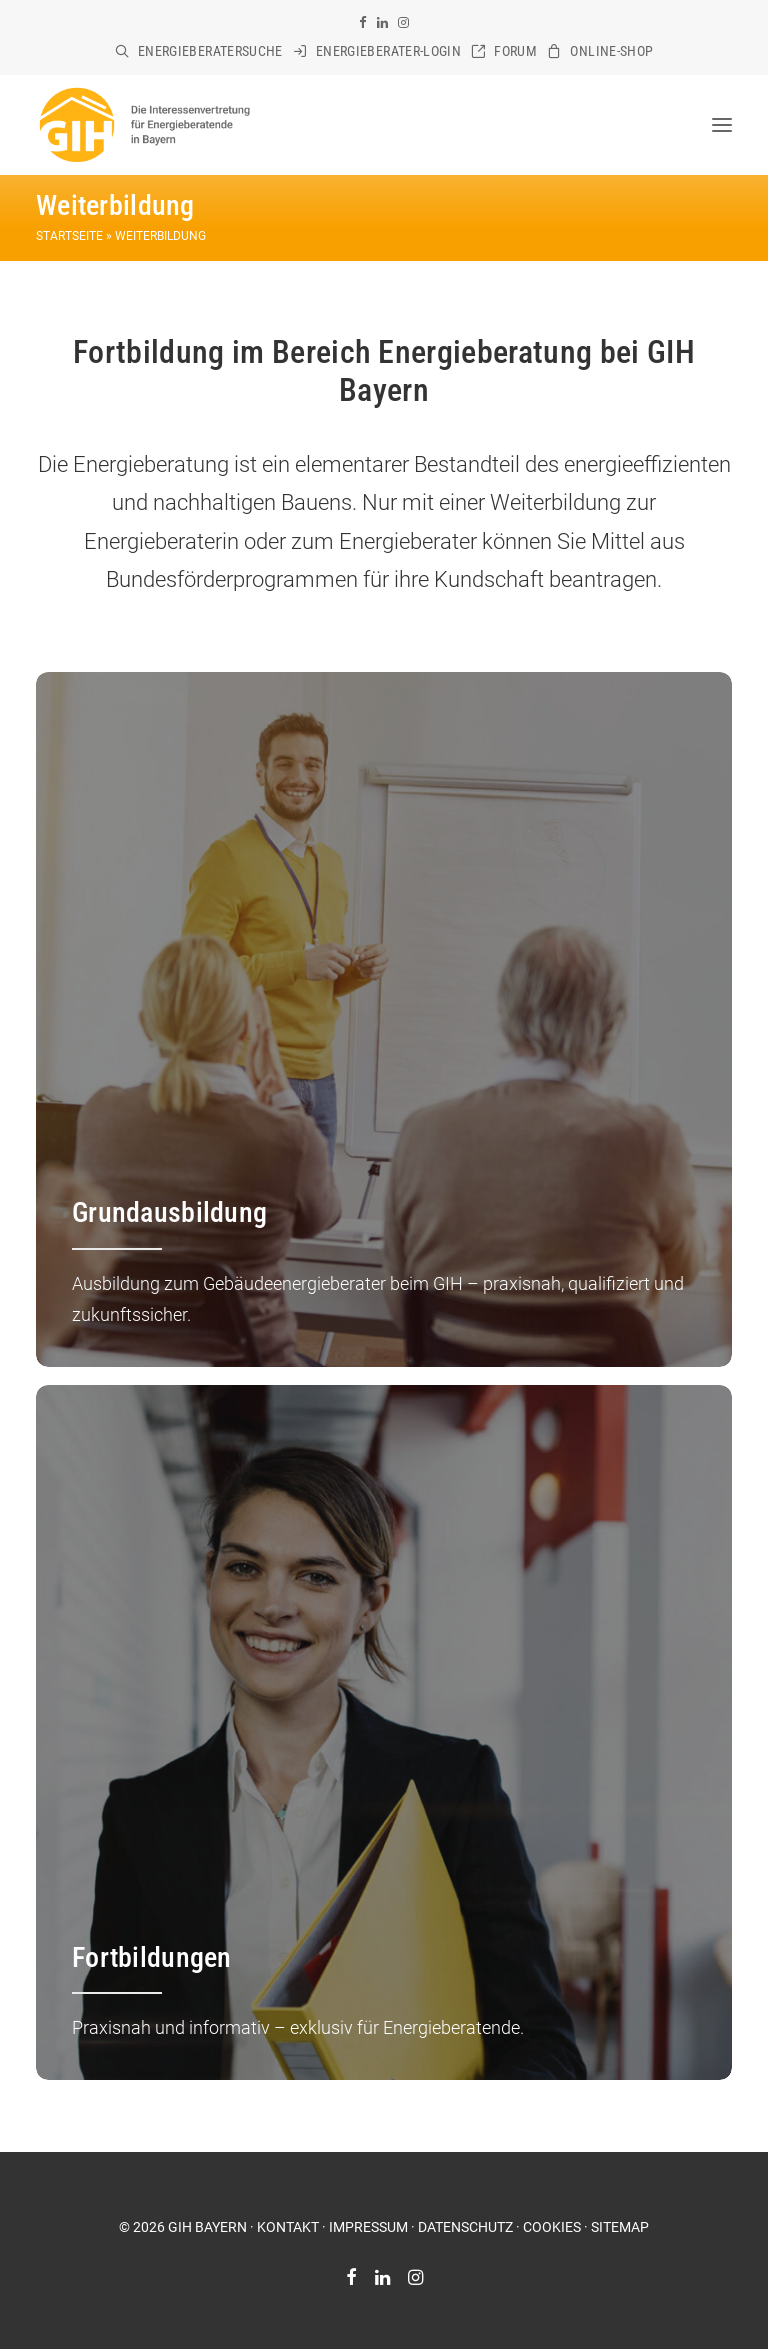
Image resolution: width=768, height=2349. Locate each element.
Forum (515, 51)
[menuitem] (199, 51)
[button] (363, 22)
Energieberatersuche (210, 51)
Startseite (69, 236)
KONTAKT (288, 2227)
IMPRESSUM (368, 2227)
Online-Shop (611, 51)
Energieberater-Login (388, 51)
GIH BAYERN (207, 2227)
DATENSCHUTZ (465, 2227)
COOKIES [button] (552, 2227)
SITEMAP (620, 2227)
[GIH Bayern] (143, 125)
